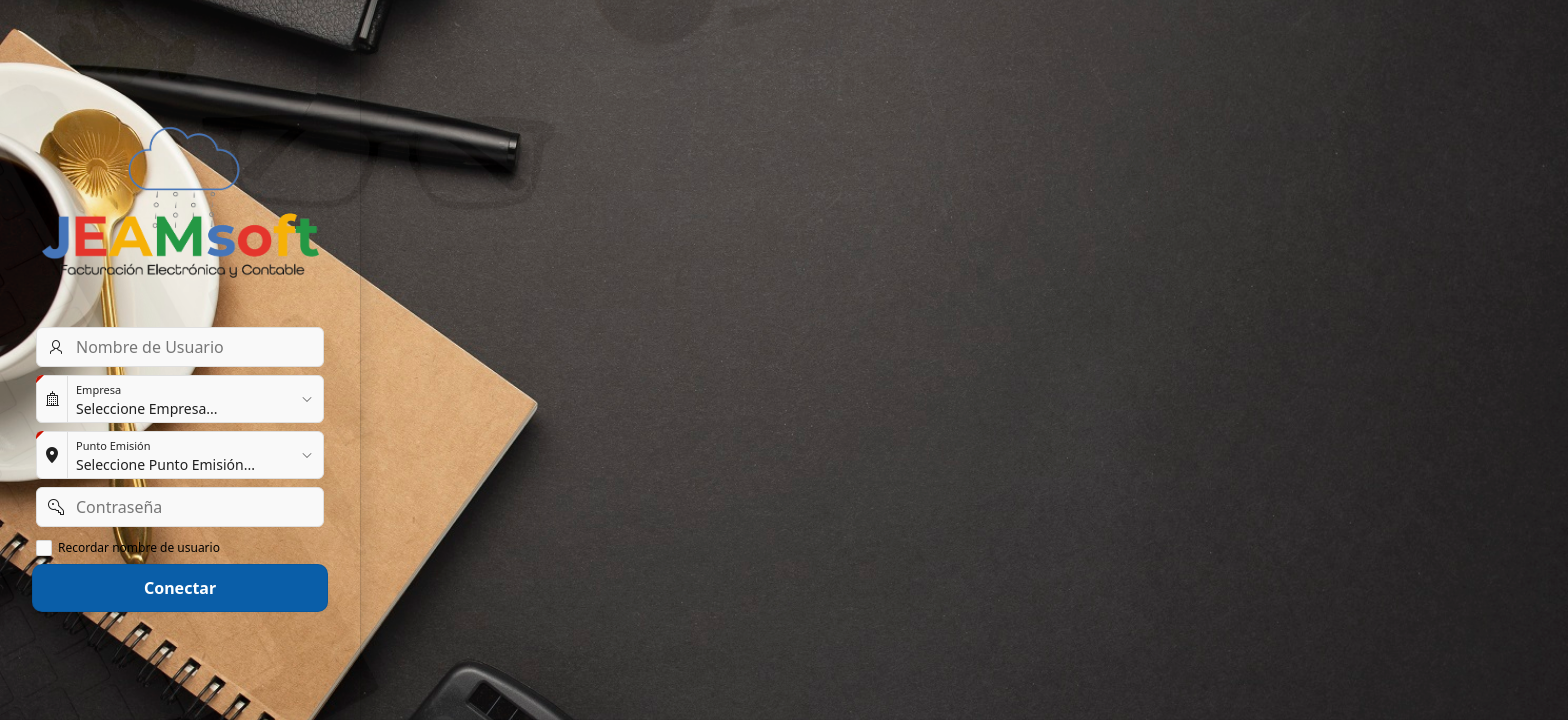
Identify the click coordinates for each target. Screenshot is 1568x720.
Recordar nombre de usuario (139, 548)
